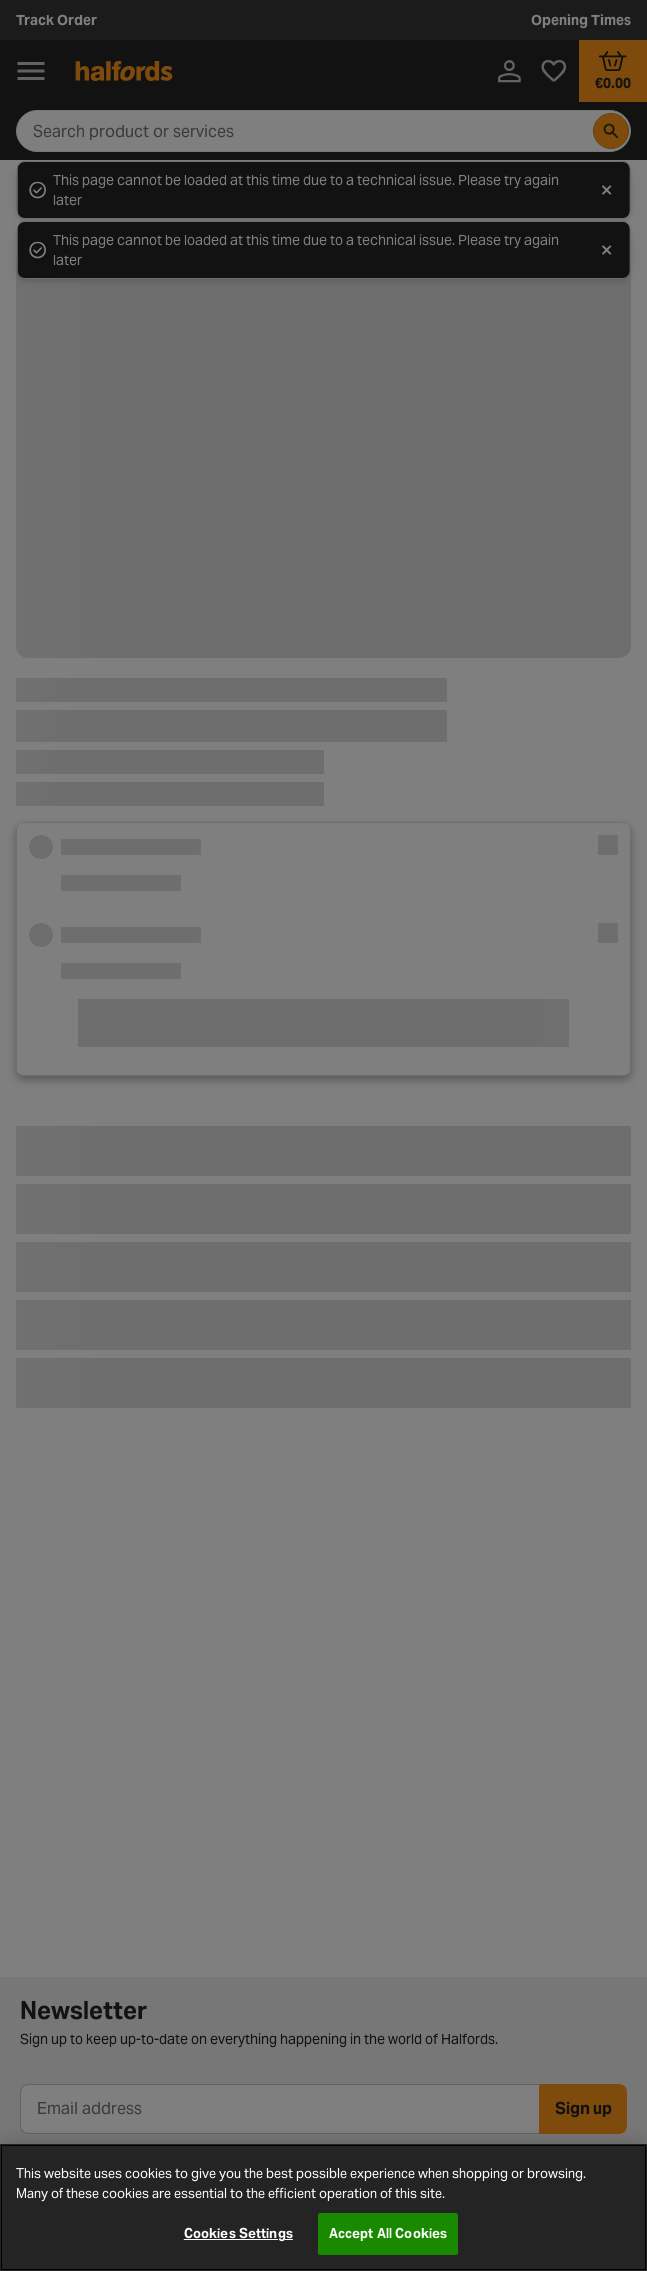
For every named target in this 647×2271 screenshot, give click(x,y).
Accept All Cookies (388, 2233)
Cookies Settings (238, 2233)
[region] (323, 2207)
